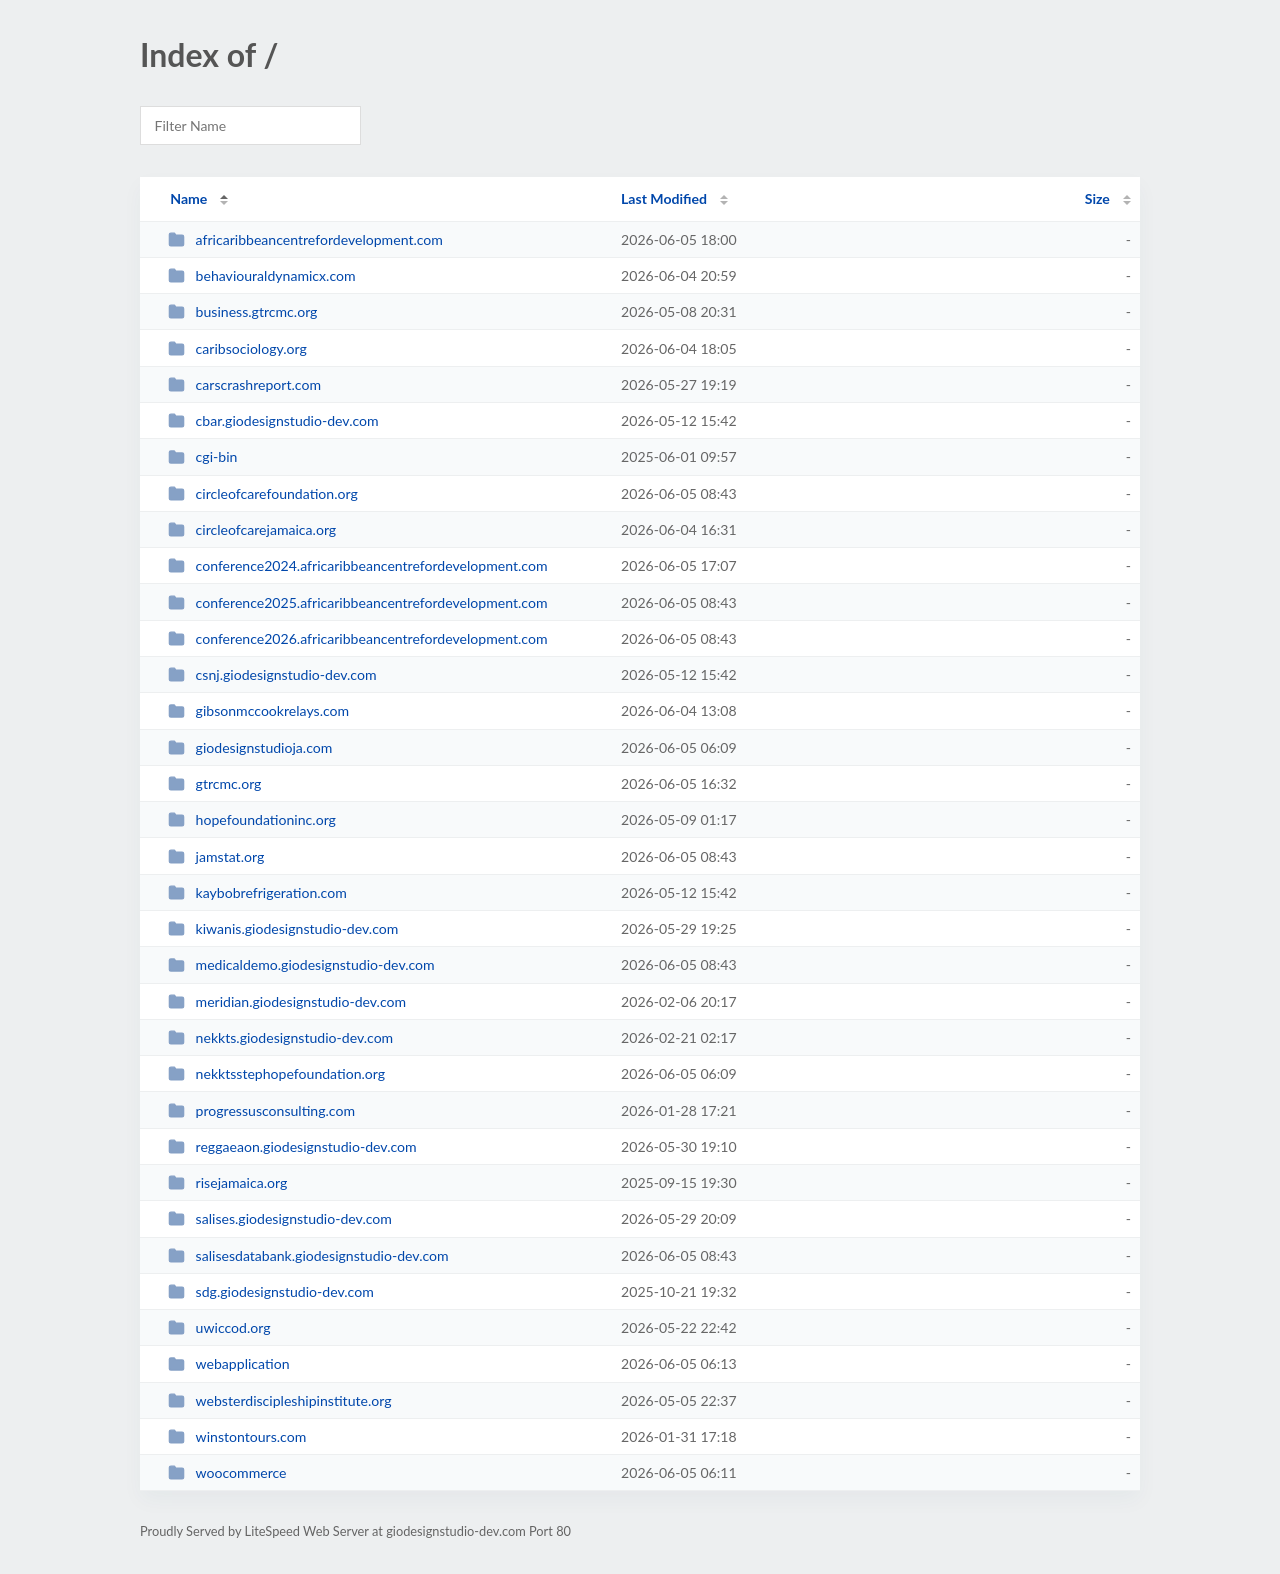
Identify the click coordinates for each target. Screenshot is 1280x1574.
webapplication (228, 1363)
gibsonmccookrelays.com (258, 710)
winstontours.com (237, 1436)
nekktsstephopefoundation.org (276, 1073)
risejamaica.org (227, 1182)
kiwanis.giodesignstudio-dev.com (283, 928)
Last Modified (664, 198)
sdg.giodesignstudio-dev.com (271, 1291)
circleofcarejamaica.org (252, 529)
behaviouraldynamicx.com (261, 275)
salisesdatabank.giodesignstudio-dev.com (308, 1255)
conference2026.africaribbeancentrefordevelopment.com (357, 638)
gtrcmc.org (214, 783)
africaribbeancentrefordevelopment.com (305, 239)
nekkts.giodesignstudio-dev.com (280, 1037)
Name (188, 198)
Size (1097, 198)
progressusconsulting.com (261, 1110)
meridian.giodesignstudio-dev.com (287, 1001)
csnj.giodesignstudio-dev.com (272, 674)
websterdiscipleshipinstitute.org (279, 1400)
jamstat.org (216, 856)
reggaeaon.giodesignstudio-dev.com (292, 1146)
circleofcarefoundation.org (263, 493)
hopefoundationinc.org (252, 819)
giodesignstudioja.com (250, 747)
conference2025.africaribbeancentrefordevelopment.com (357, 602)
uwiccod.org (219, 1327)
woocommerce (227, 1472)
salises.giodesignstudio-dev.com (280, 1218)
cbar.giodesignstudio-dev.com (273, 420)
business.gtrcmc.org (242, 311)
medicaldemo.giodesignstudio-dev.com (301, 964)
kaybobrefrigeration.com (257, 892)
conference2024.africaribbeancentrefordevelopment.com (357, 565)
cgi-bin (202, 456)
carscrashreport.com (244, 384)
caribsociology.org (237, 348)
